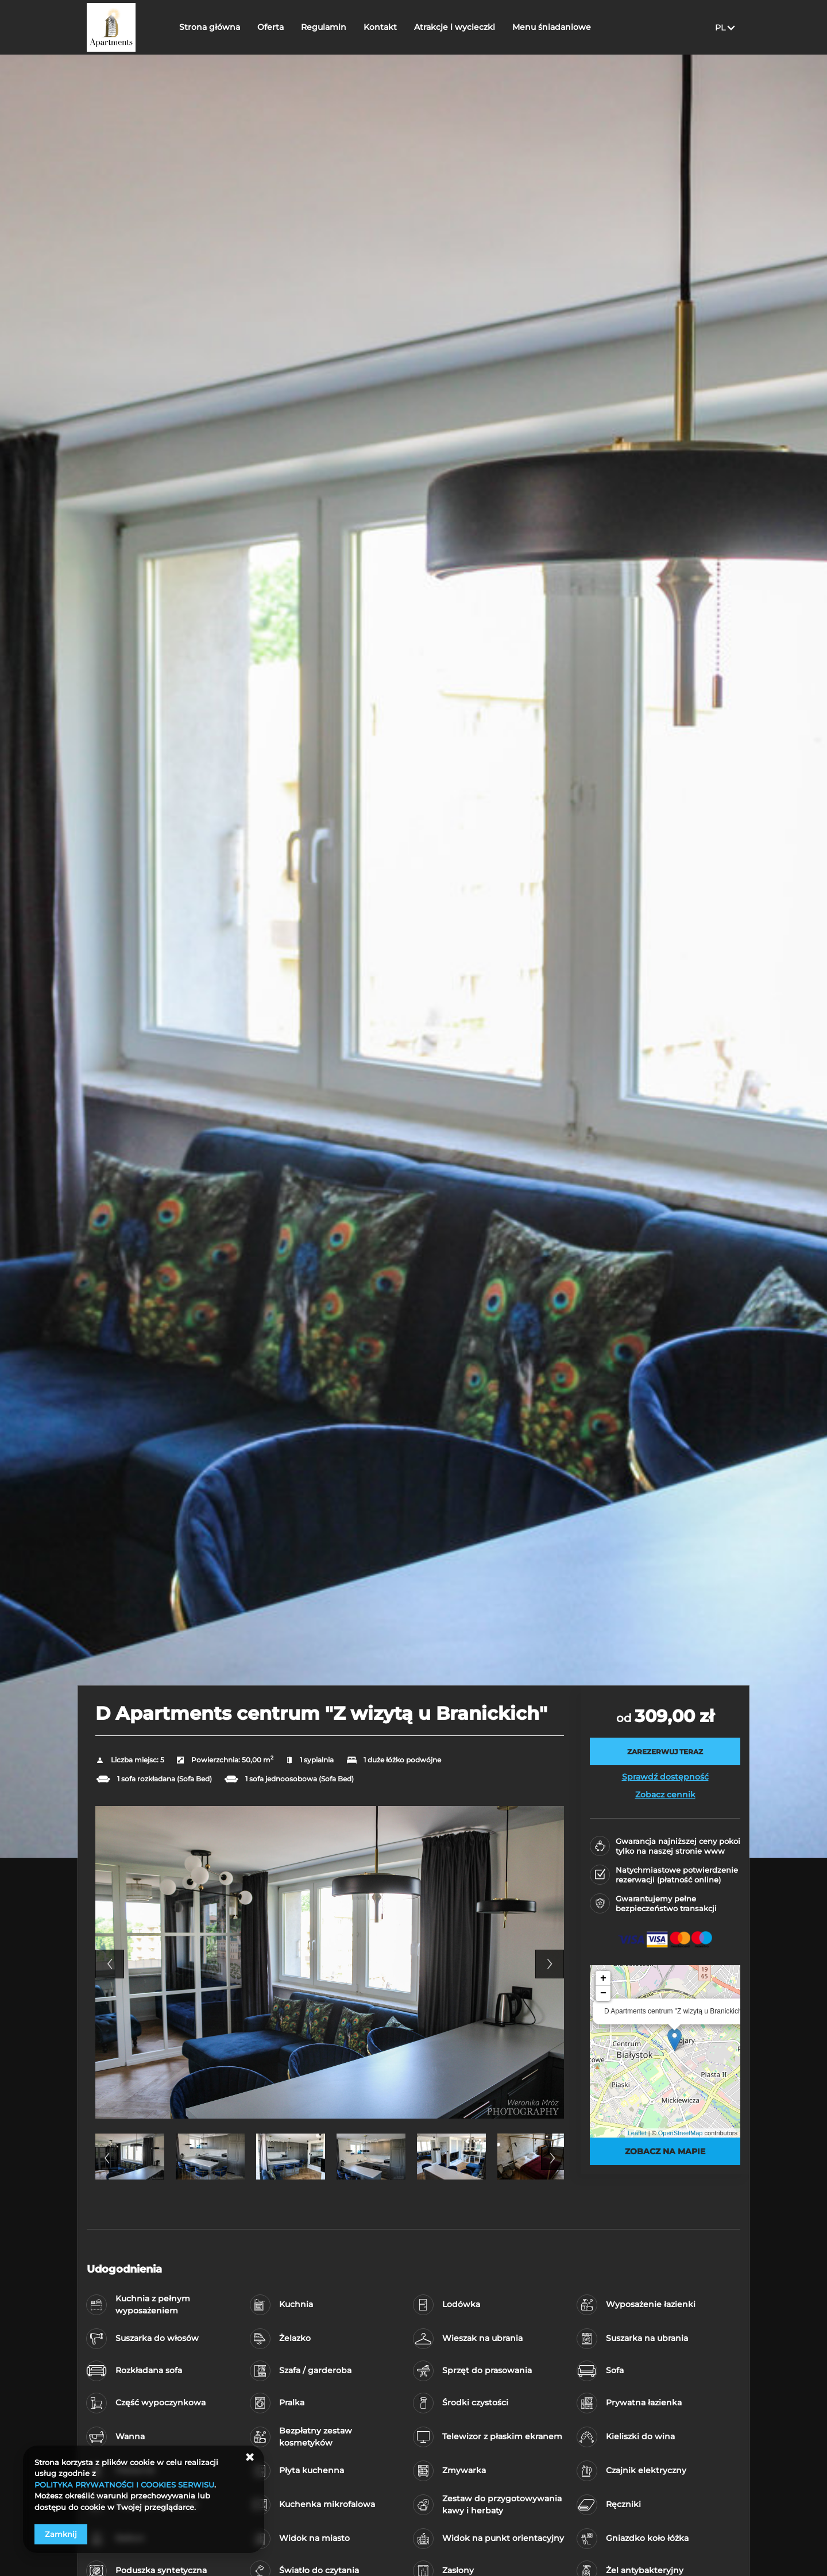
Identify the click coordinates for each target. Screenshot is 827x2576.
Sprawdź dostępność (665, 1777)
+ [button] (603, 1978)
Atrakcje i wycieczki (454, 27)
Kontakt (380, 27)
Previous (109, 1964)
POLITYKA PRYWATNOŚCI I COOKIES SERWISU (124, 2484)
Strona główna (209, 27)
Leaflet (637, 2133)
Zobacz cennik (665, 1794)
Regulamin (323, 27)
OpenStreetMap (680, 2133)
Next (549, 1964)
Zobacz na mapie (665, 2151)
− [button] (603, 1993)
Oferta (270, 27)
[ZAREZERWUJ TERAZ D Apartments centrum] (665, 1751)
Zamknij (61, 2534)
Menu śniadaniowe (551, 27)
